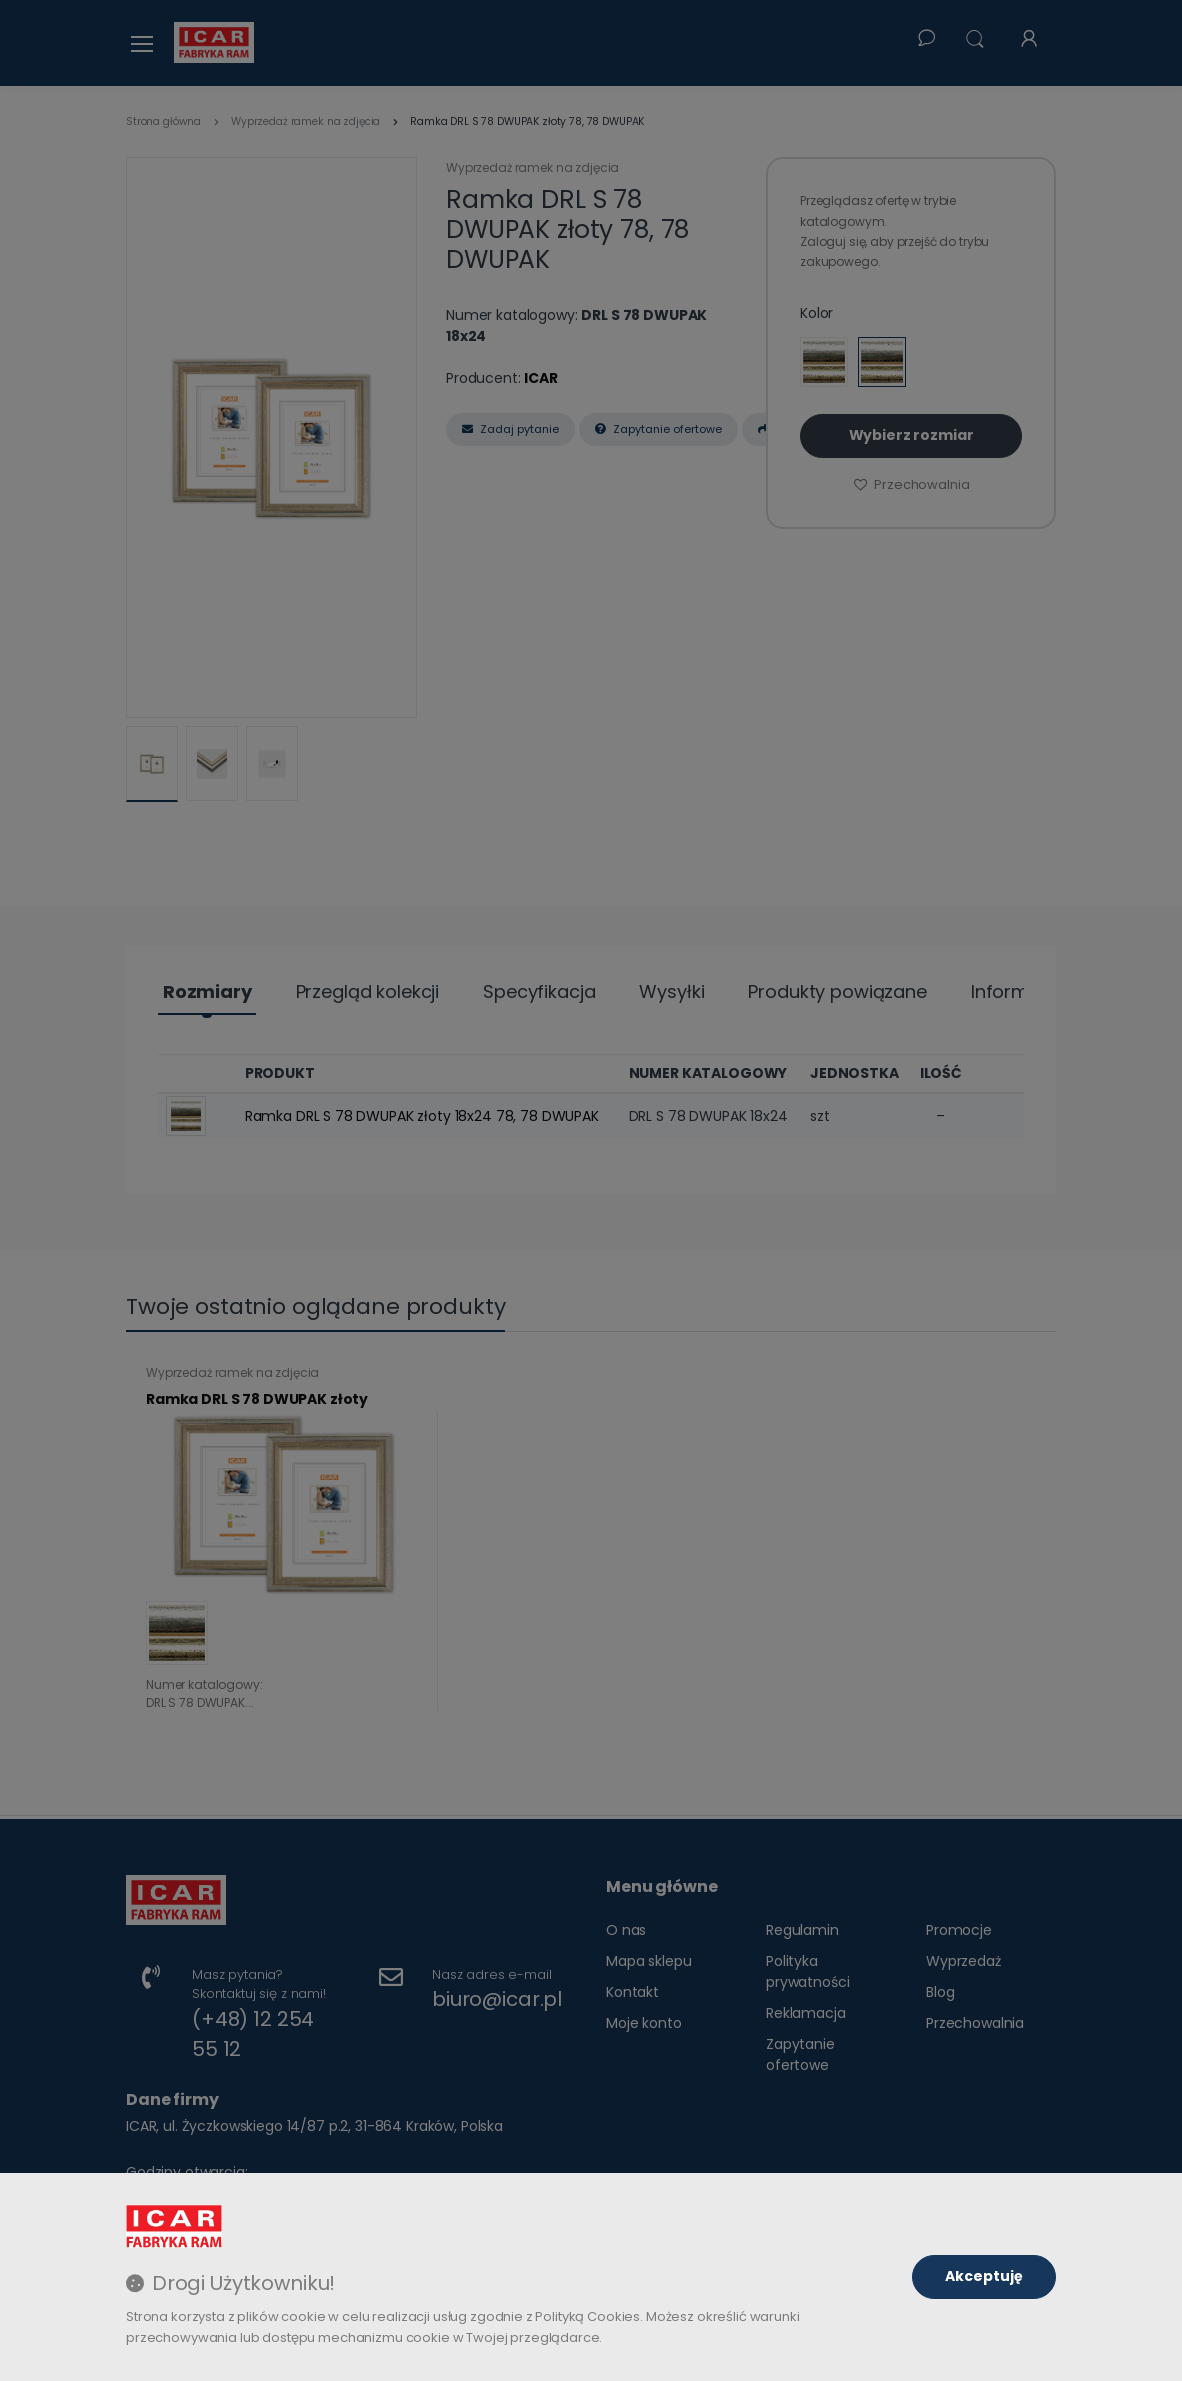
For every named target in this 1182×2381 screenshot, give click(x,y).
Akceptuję (984, 2276)
